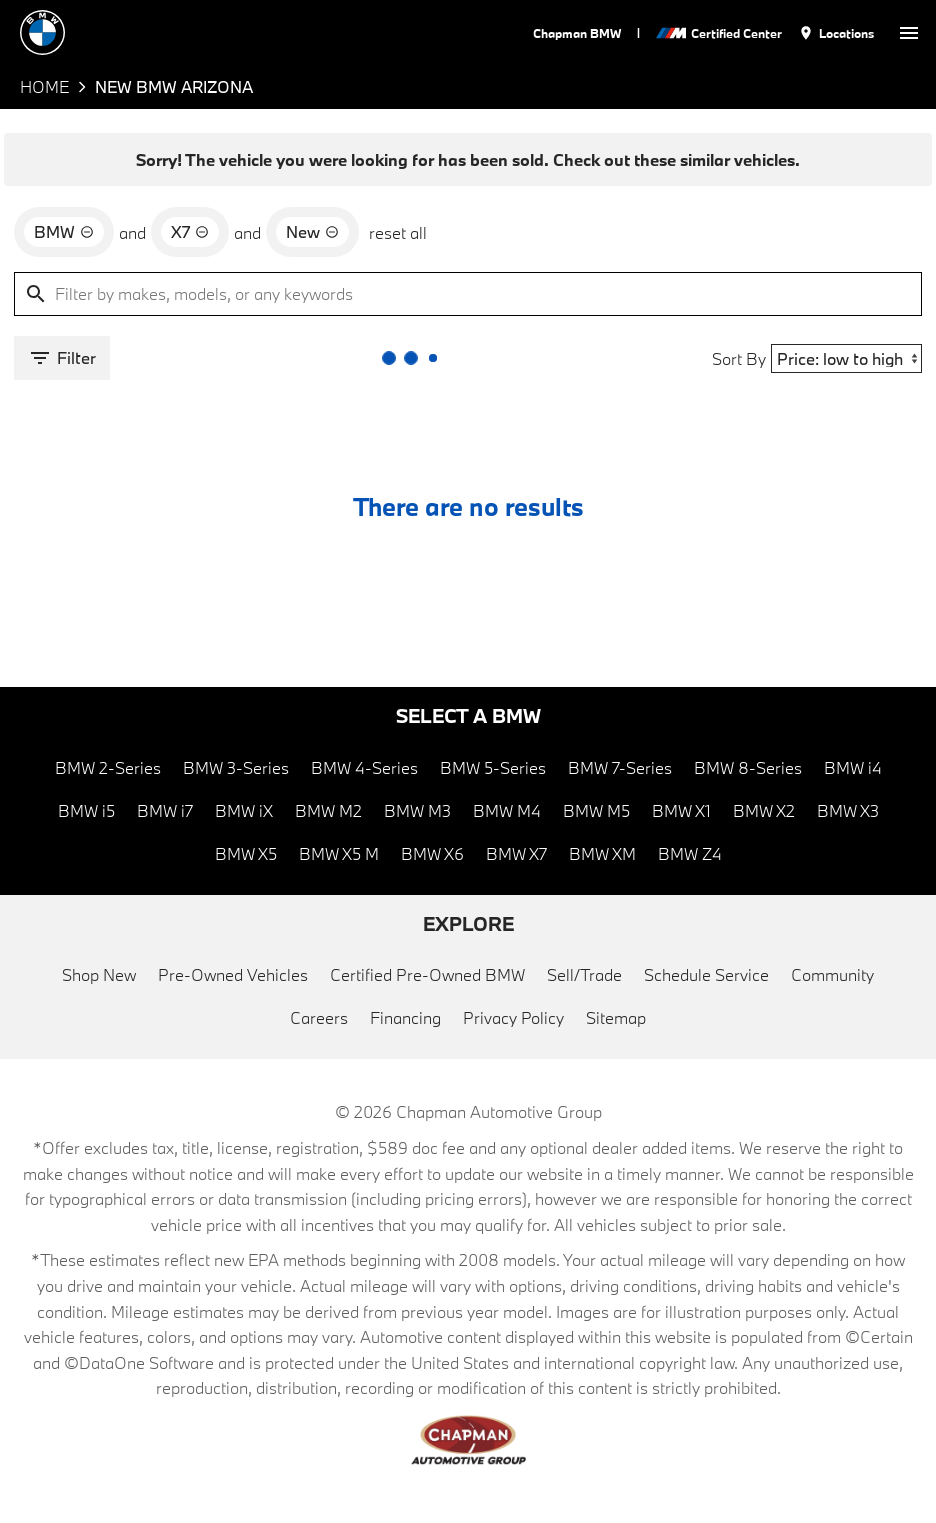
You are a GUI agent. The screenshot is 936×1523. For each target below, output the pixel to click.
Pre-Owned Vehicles (233, 974)
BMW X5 (246, 853)
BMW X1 (681, 810)
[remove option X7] (190, 232)
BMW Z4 (690, 853)
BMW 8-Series (748, 767)
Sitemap (616, 1017)
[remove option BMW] (64, 232)
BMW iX (244, 810)
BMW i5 (86, 810)
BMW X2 (764, 810)
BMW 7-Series (620, 767)
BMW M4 (507, 810)
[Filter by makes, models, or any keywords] (468, 294)
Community (832, 974)
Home (44, 86)
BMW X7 (516, 853)
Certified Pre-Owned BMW (427, 974)
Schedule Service (706, 974)
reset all (398, 232)
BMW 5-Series (493, 767)
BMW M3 (417, 810)
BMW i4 (853, 767)
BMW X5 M (339, 853)
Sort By (739, 358)
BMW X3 (848, 810)
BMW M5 (596, 810)
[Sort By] (846, 358)
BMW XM (602, 853)
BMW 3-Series (236, 767)
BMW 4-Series (364, 767)
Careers (319, 1017)
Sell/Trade (584, 974)
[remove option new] (312, 232)
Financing (405, 1017)
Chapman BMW (577, 33)
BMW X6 (432, 853)
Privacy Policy (513, 1017)
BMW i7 (165, 810)
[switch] (909, 32)
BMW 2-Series (108, 767)
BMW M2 (328, 810)
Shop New (99, 974)
